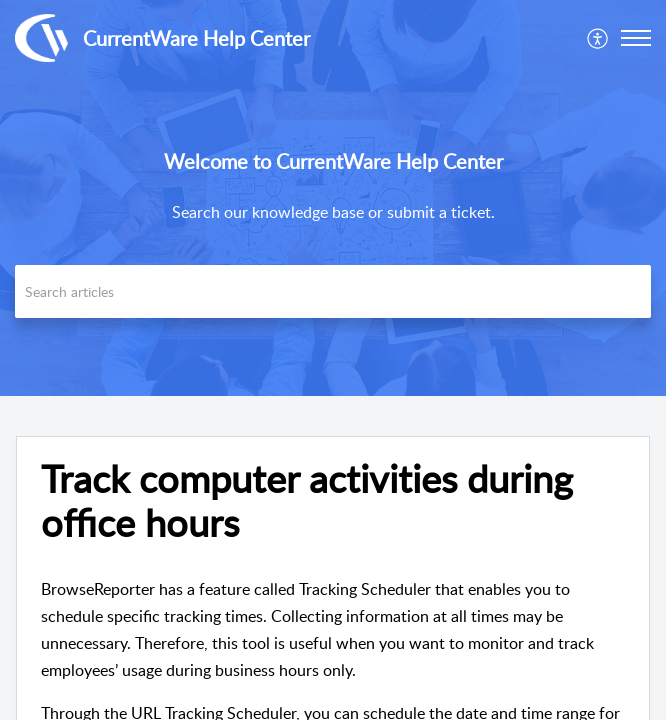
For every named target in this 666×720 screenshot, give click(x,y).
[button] (636, 38)
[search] (333, 291)
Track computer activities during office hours (307, 501)
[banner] (333, 198)
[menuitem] (598, 38)
